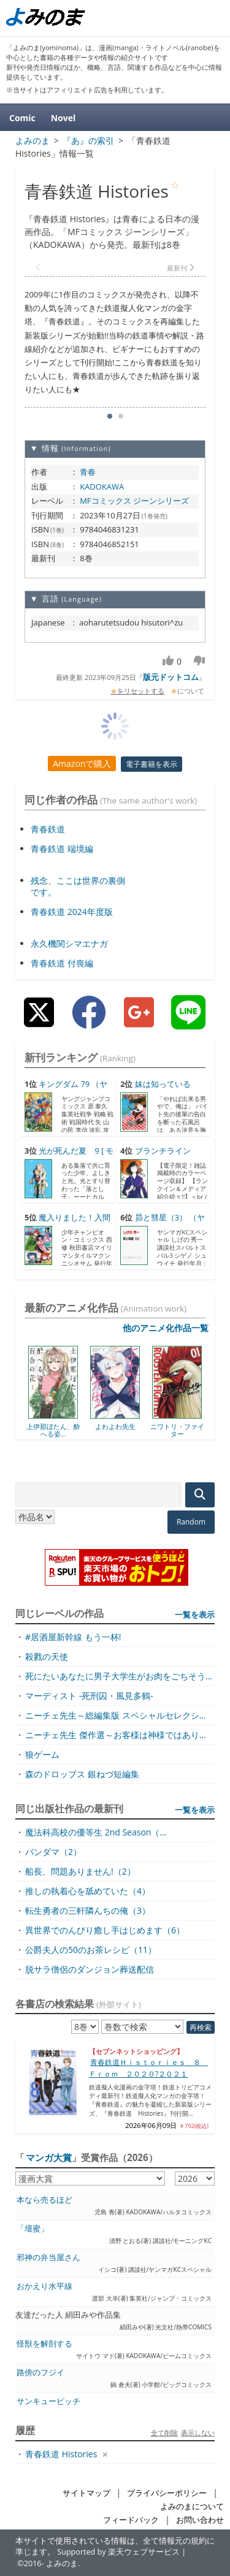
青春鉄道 (48, 829)
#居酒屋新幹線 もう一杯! (73, 1637)
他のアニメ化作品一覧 (166, 1328)
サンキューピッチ (48, 2401)
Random (191, 1522)
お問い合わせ (200, 2520)
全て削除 (164, 2432)
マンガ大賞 (49, 2157)
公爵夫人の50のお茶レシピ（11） (90, 1949)
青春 (88, 471)
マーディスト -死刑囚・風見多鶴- (89, 1695)
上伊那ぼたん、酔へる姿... (53, 1430)
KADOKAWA (102, 486)
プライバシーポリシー (167, 2493)
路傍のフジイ (40, 2372)
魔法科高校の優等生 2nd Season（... (95, 1832)
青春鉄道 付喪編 (62, 963)
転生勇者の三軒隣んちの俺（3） (87, 1910)
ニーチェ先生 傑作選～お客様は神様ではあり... (115, 1735)
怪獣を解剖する (44, 2344)
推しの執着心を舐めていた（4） (87, 1891)
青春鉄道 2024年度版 (72, 911)
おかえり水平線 (44, 2286)
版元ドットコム (171, 676)
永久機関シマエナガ (69, 943)
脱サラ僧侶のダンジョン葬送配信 (89, 1969)
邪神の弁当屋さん (48, 2257)
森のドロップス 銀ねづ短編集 (82, 1774)
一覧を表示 (195, 1614)
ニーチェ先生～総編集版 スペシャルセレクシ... (115, 1715)
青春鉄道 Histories (61, 2454)
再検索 (201, 2027)
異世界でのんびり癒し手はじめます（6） (105, 1930)
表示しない (198, 2432)
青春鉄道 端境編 (62, 848)
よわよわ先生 (115, 1426)
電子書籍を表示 (151, 764)
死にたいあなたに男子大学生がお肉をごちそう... (118, 1676)
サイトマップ (86, 2493)
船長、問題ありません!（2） (80, 1871)
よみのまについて (192, 2506)
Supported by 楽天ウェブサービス (118, 2552)
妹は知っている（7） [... (155, 1090)
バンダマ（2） (53, 1851)
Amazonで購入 (82, 763)
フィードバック (131, 2520)
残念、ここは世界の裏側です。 (78, 886)
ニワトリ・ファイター (177, 1430)
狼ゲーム (42, 1754)
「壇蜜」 (32, 2228)
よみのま (62, 2563)
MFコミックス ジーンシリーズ (134, 500)
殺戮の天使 (46, 1656)
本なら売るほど (44, 2200)
